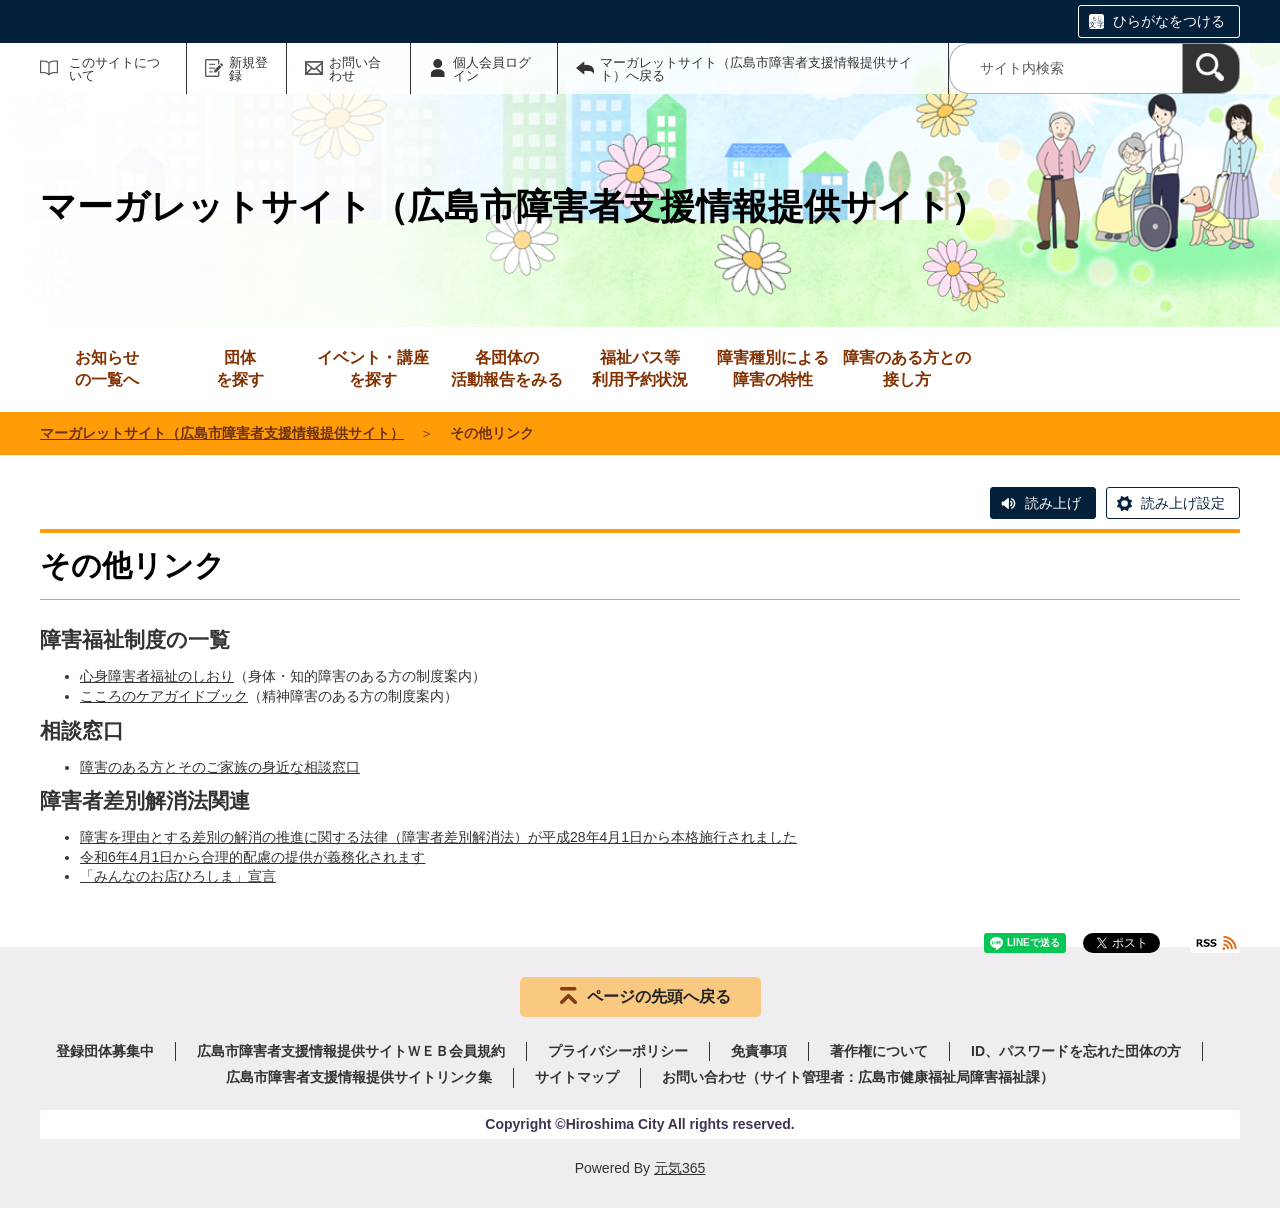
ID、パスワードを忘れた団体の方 (1076, 1051)
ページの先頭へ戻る (659, 996)
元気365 (679, 1168)
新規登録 (248, 69)
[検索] (1211, 68)
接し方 (907, 367)
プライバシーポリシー (618, 1051)
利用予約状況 (640, 367)
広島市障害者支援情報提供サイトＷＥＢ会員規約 (351, 1051)
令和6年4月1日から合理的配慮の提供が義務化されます (252, 857)
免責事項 (759, 1051)
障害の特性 (773, 367)
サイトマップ (577, 1077)
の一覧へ (107, 367)
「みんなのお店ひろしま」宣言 (178, 876)
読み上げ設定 (1183, 503)
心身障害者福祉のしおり (157, 676)
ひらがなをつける (1169, 21)
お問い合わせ (355, 69)
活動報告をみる (507, 367)
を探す (240, 367)
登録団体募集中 (105, 1051)
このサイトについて (114, 69)
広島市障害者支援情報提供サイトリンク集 (359, 1077)
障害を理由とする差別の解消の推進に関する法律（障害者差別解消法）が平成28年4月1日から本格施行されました (438, 837)
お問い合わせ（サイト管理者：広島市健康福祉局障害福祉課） (858, 1077)
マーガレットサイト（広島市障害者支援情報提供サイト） (222, 433)
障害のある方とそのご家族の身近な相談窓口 (220, 767)
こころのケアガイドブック (164, 696)
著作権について (879, 1051)
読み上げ (1053, 503)
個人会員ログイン (492, 69)
